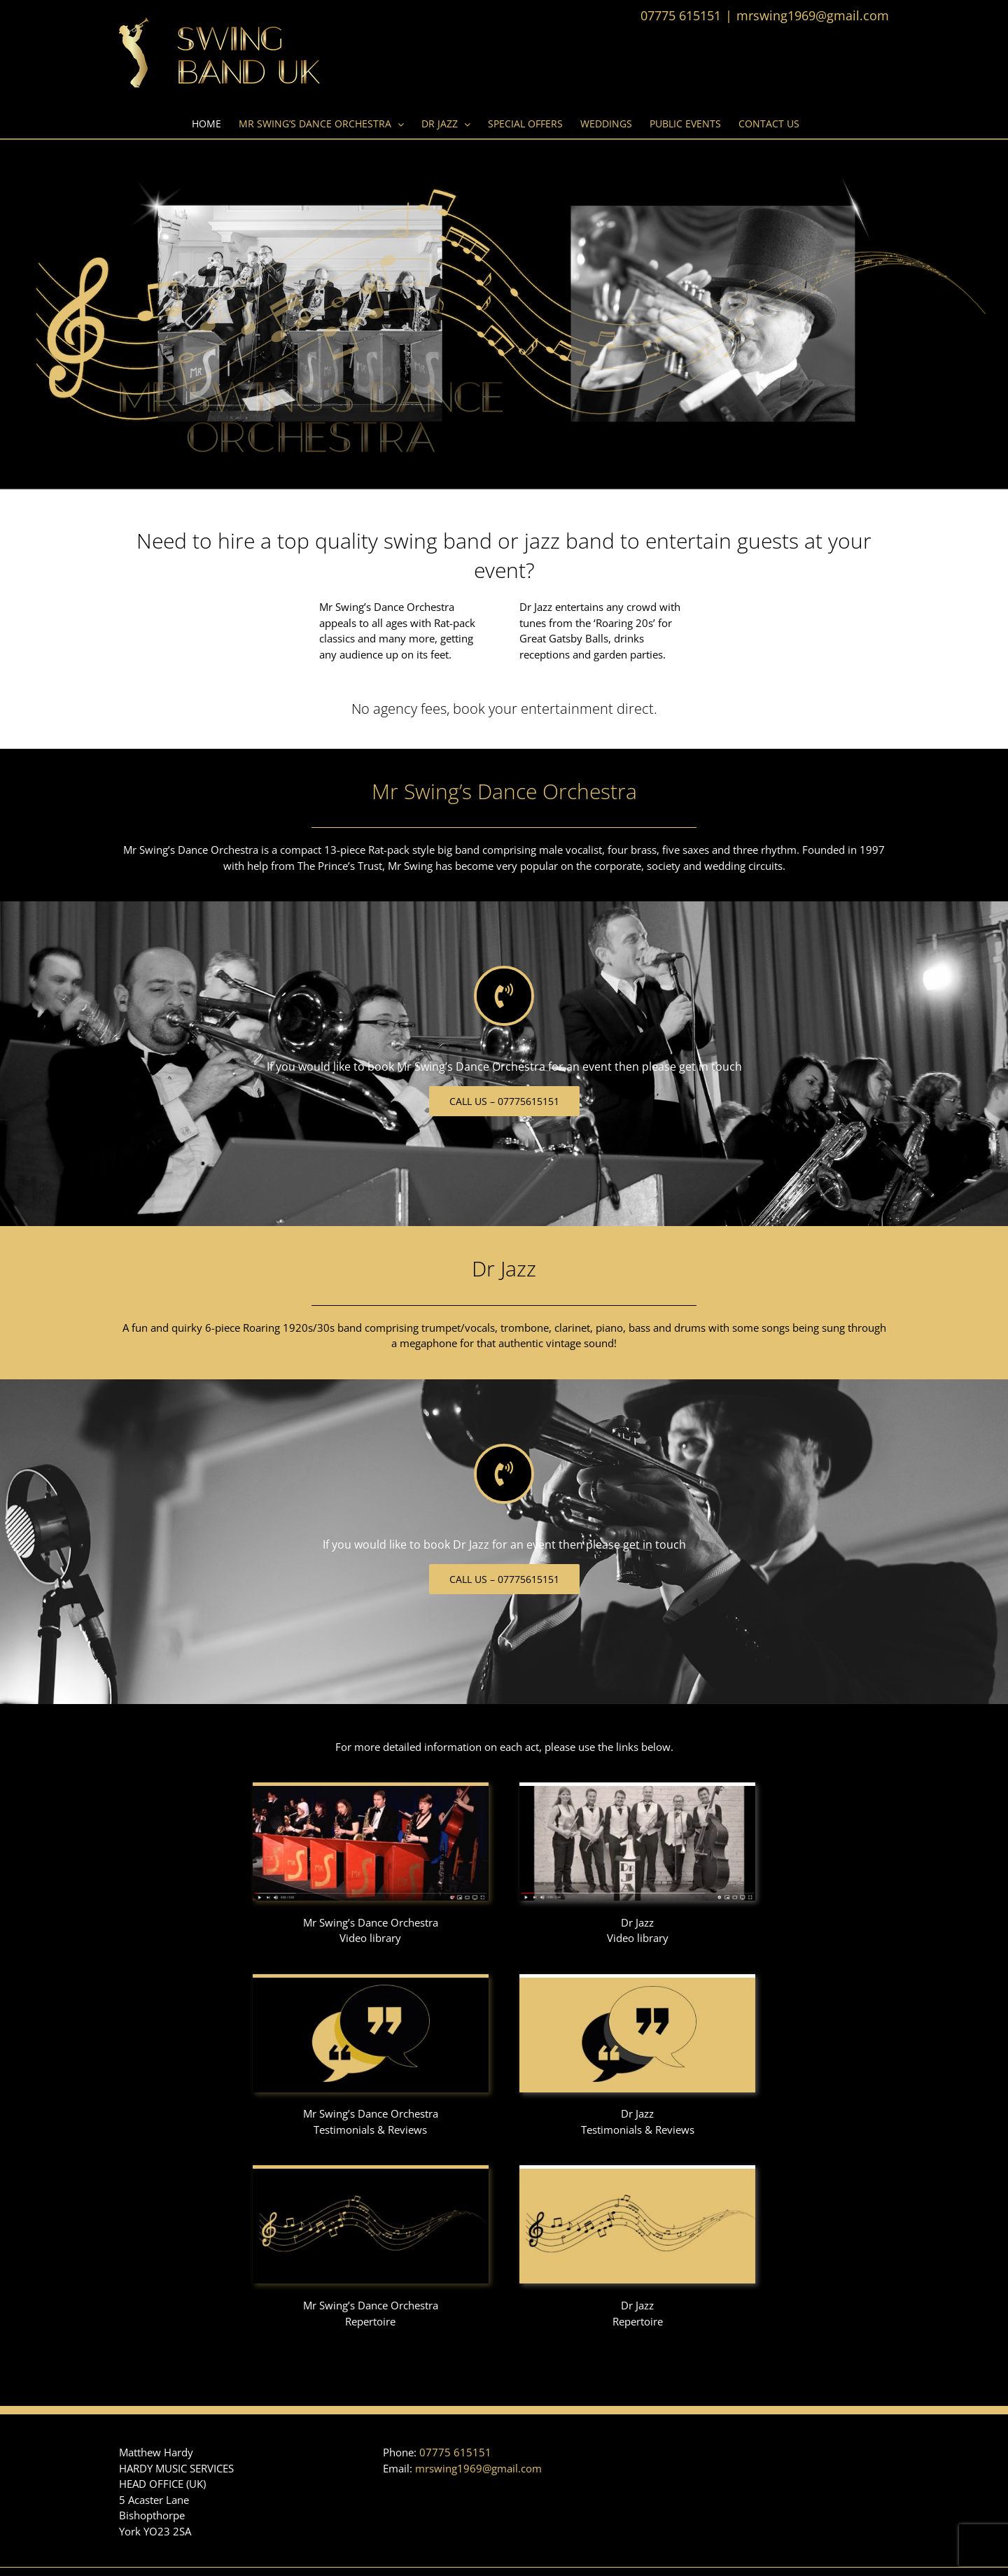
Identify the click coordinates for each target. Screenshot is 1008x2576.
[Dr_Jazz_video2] (637, 1787)
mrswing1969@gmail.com (812, 15)
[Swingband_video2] (371, 1787)
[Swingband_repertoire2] (371, 2170)
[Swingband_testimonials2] (371, 1979)
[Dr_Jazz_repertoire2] (637, 2170)
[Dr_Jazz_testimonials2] (637, 1979)
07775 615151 (455, 2452)
